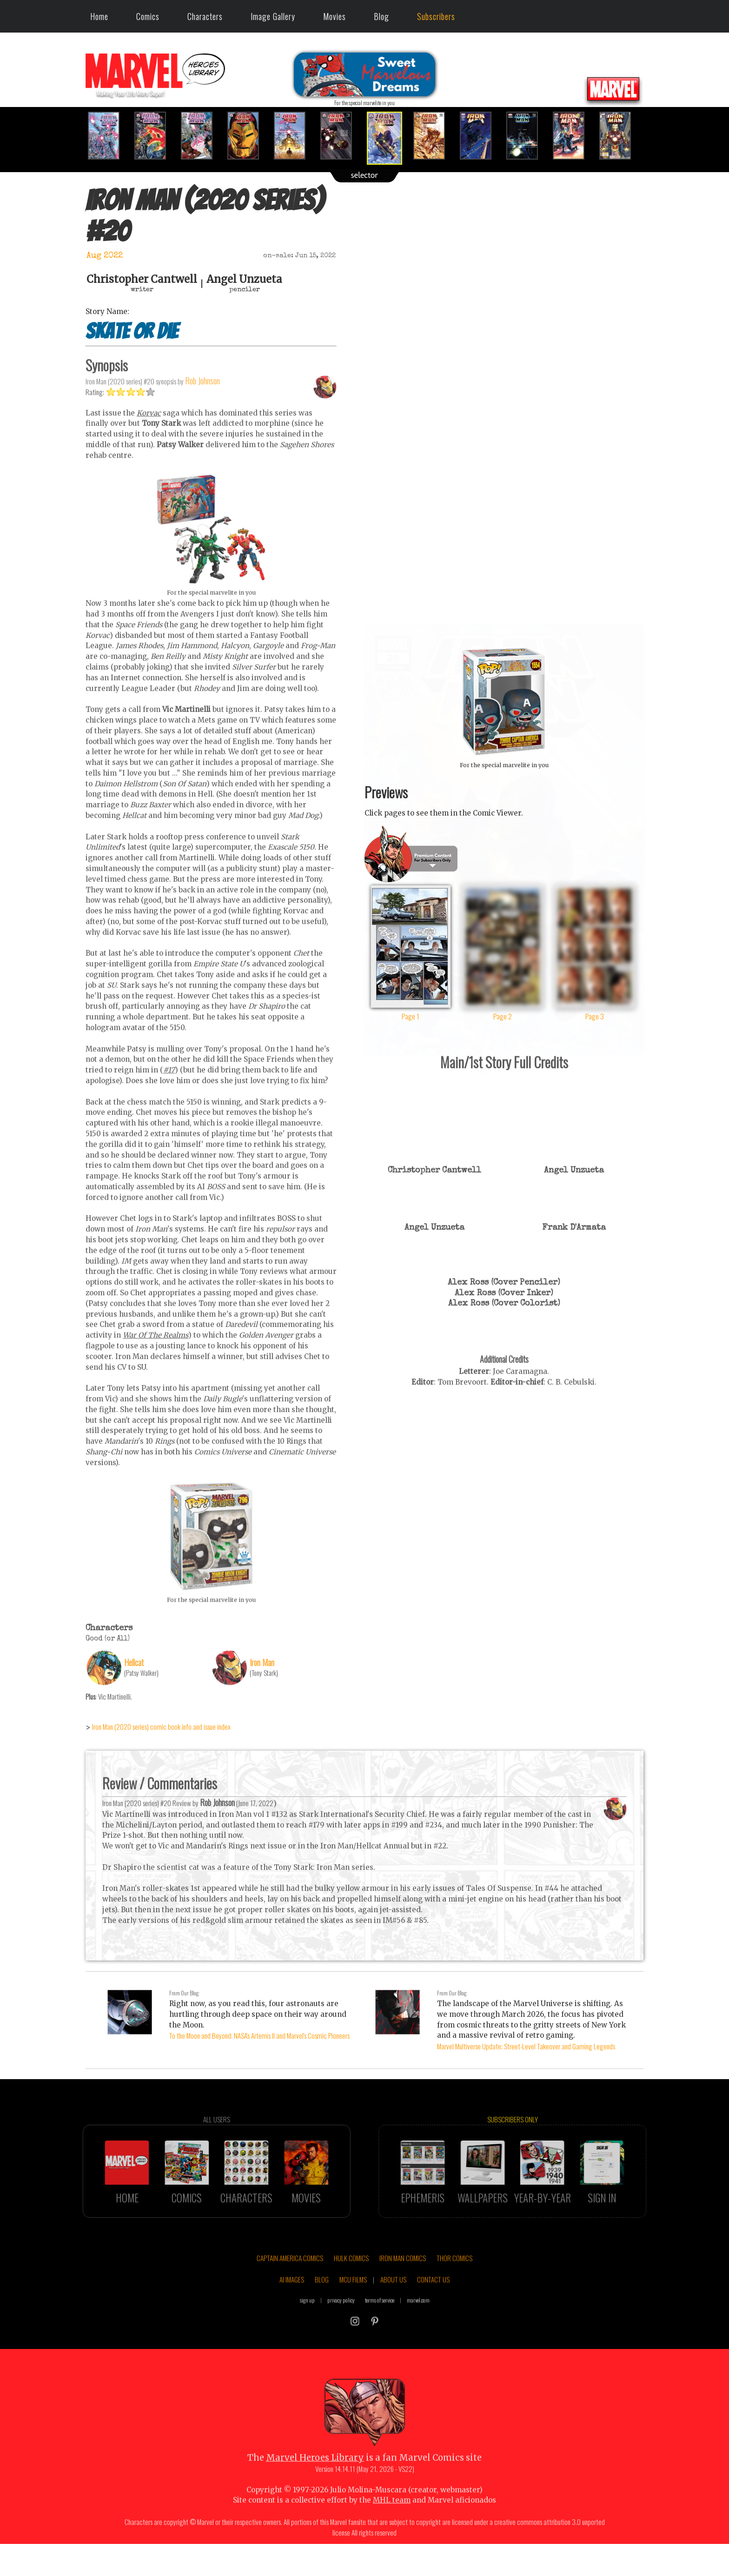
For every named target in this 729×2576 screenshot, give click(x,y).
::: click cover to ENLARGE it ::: (504, 628)
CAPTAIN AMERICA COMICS (290, 2294)
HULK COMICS (351, 2294)
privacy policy (341, 2336)
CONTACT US (433, 2316)
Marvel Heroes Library (315, 2494)
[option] (109, 135)
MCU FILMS (353, 2316)
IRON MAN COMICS (402, 2294)
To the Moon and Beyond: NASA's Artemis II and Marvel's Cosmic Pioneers (259, 2035)
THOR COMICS (454, 2294)
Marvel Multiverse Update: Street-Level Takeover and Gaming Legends (526, 2046)
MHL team (392, 2536)
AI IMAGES (291, 2316)
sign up (307, 2336)
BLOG (322, 2316)
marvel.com (418, 2336)
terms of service (379, 2336)
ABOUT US (393, 2316)
